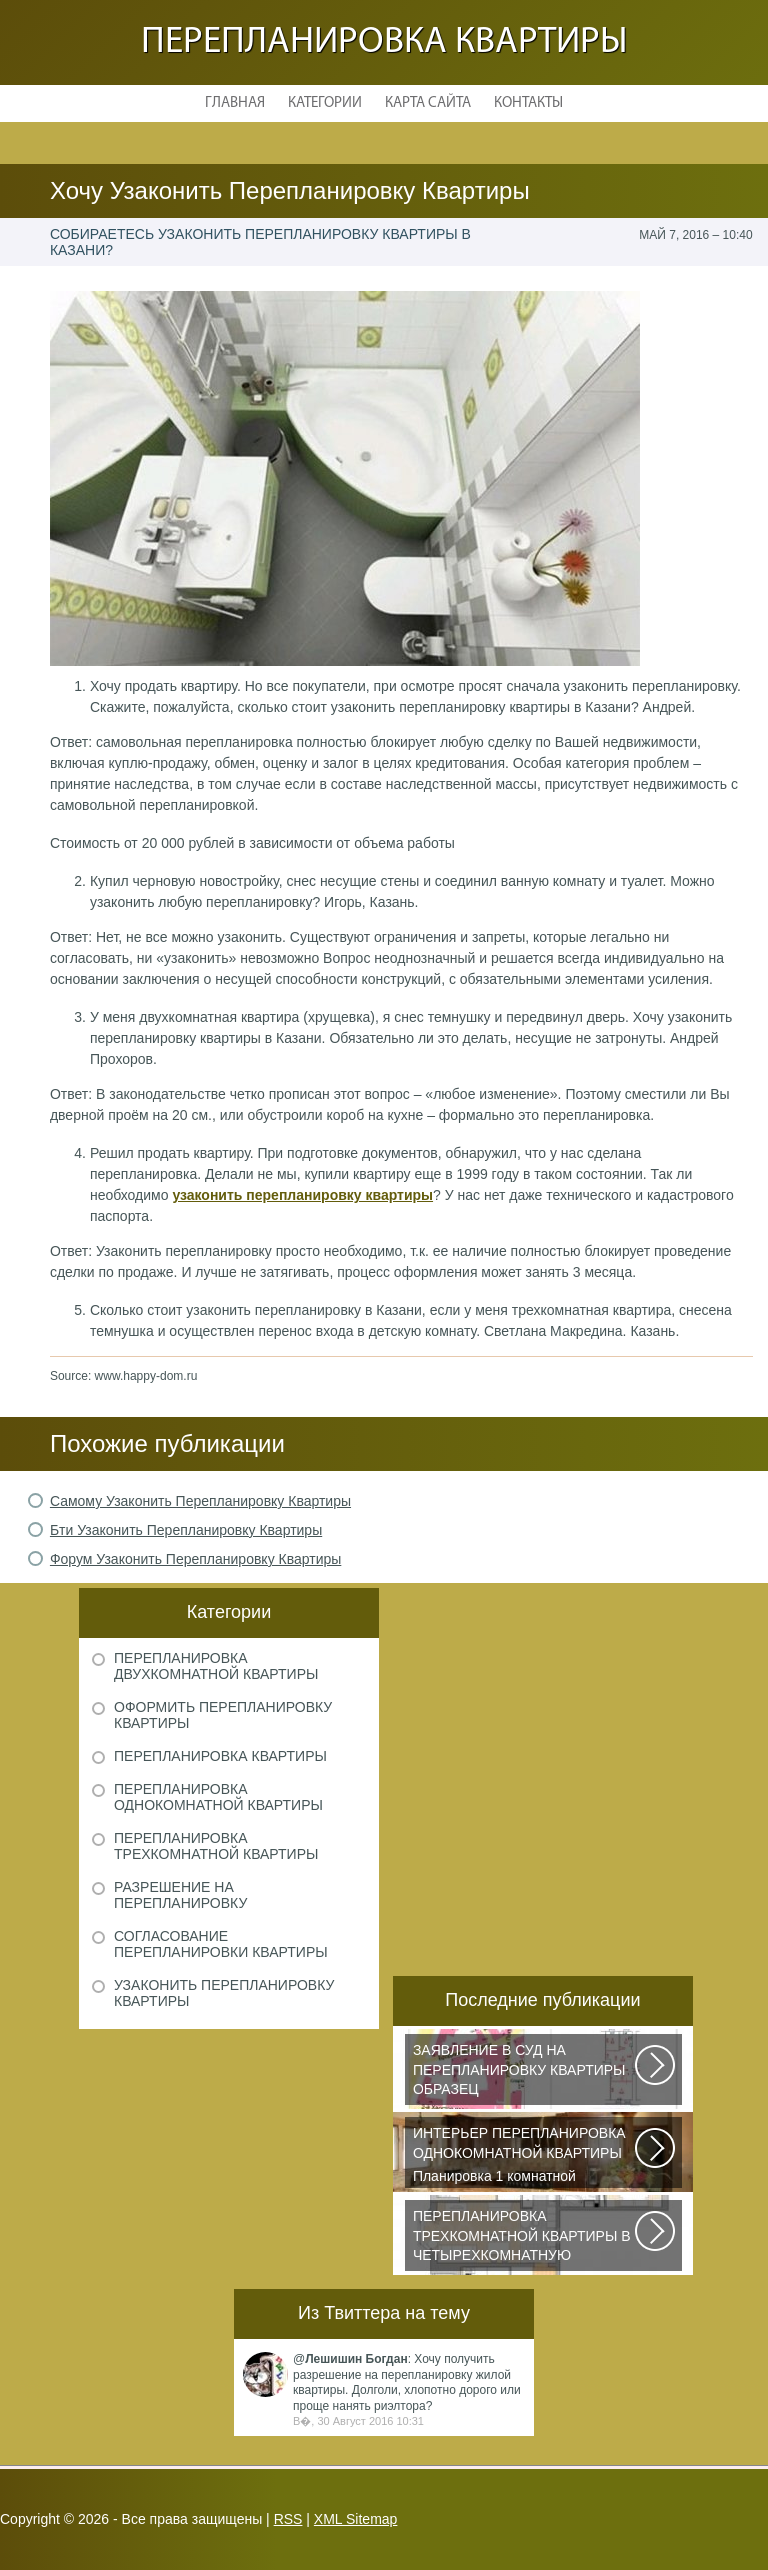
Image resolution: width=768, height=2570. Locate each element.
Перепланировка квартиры (384, 42)
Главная (235, 103)
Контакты (528, 103)
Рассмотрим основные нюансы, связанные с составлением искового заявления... (525, 2073)
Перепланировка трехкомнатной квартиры (216, 1846)
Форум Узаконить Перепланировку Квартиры (195, 1559)
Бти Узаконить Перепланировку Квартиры (186, 1530)
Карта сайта (428, 103)
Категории (325, 103)
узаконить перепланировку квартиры (302, 1195)
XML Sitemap (356, 2519)
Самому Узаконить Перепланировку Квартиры (200, 1501)
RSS (288, 2519)
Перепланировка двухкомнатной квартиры (216, 1666)
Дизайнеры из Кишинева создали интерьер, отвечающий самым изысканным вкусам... (525, 2239)
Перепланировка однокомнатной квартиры (218, 1797)
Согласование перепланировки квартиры (221, 1944)
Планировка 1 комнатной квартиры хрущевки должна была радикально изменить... (525, 2156)
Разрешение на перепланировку (180, 1895)
